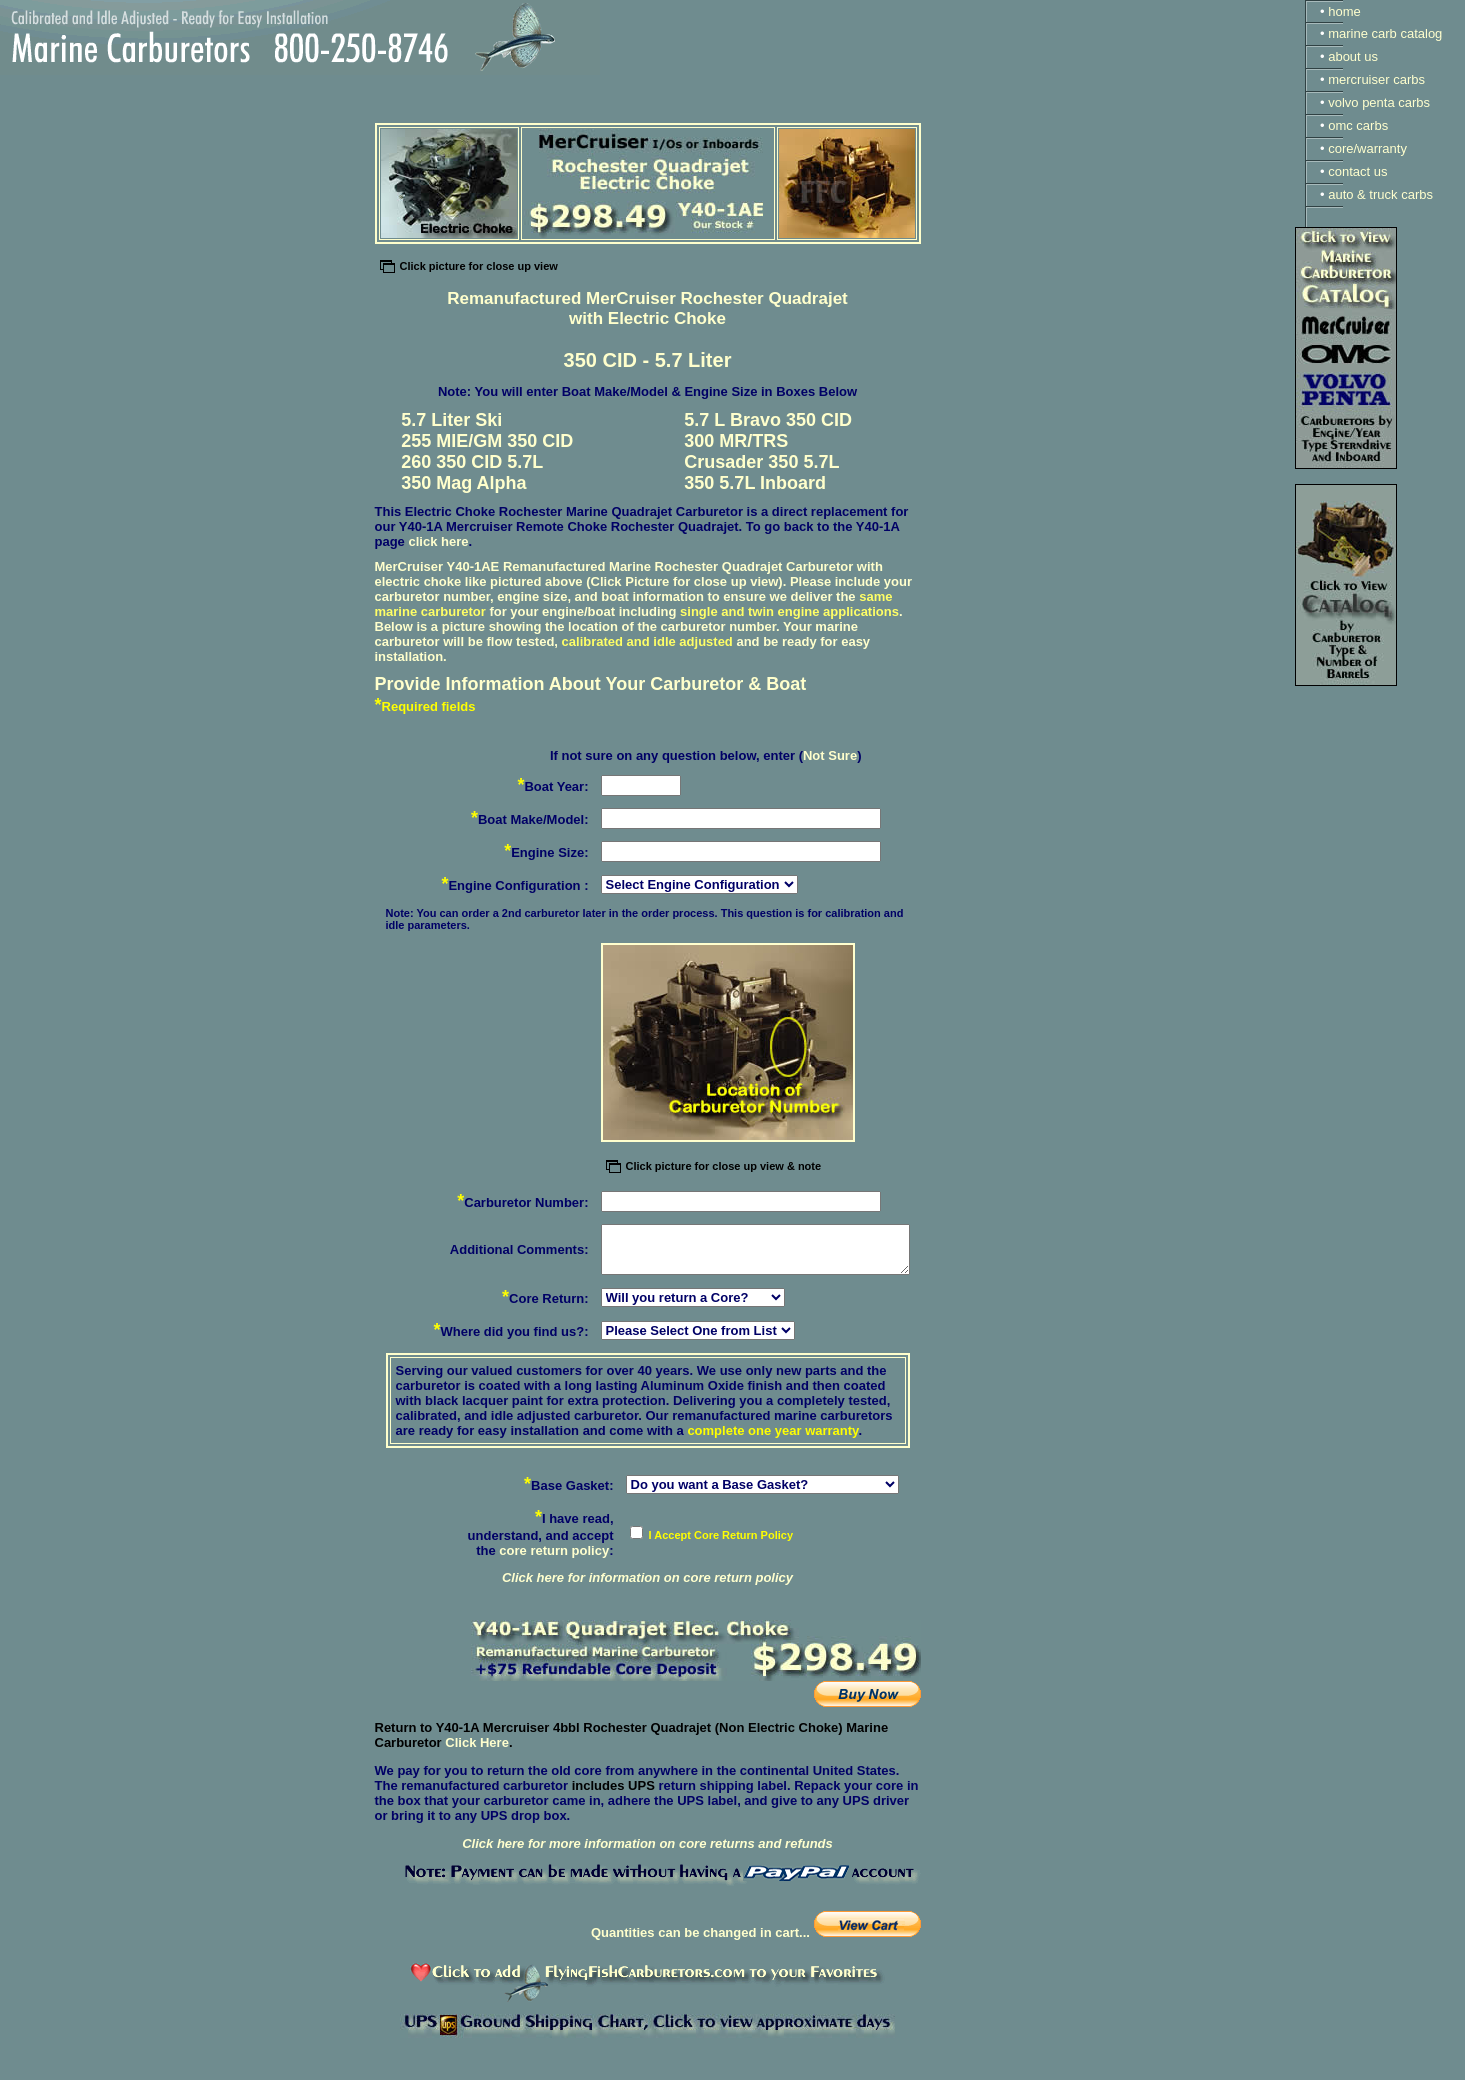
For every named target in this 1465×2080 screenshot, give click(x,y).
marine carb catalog (1385, 33)
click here (438, 541)
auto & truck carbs (1380, 194)
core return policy (554, 1550)
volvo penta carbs (1379, 102)
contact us (1357, 171)
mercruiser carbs (1376, 79)
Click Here (477, 1742)
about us (1353, 56)
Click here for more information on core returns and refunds (647, 1843)
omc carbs (1358, 125)
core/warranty (1367, 148)
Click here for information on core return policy (647, 1577)
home (1344, 11)
